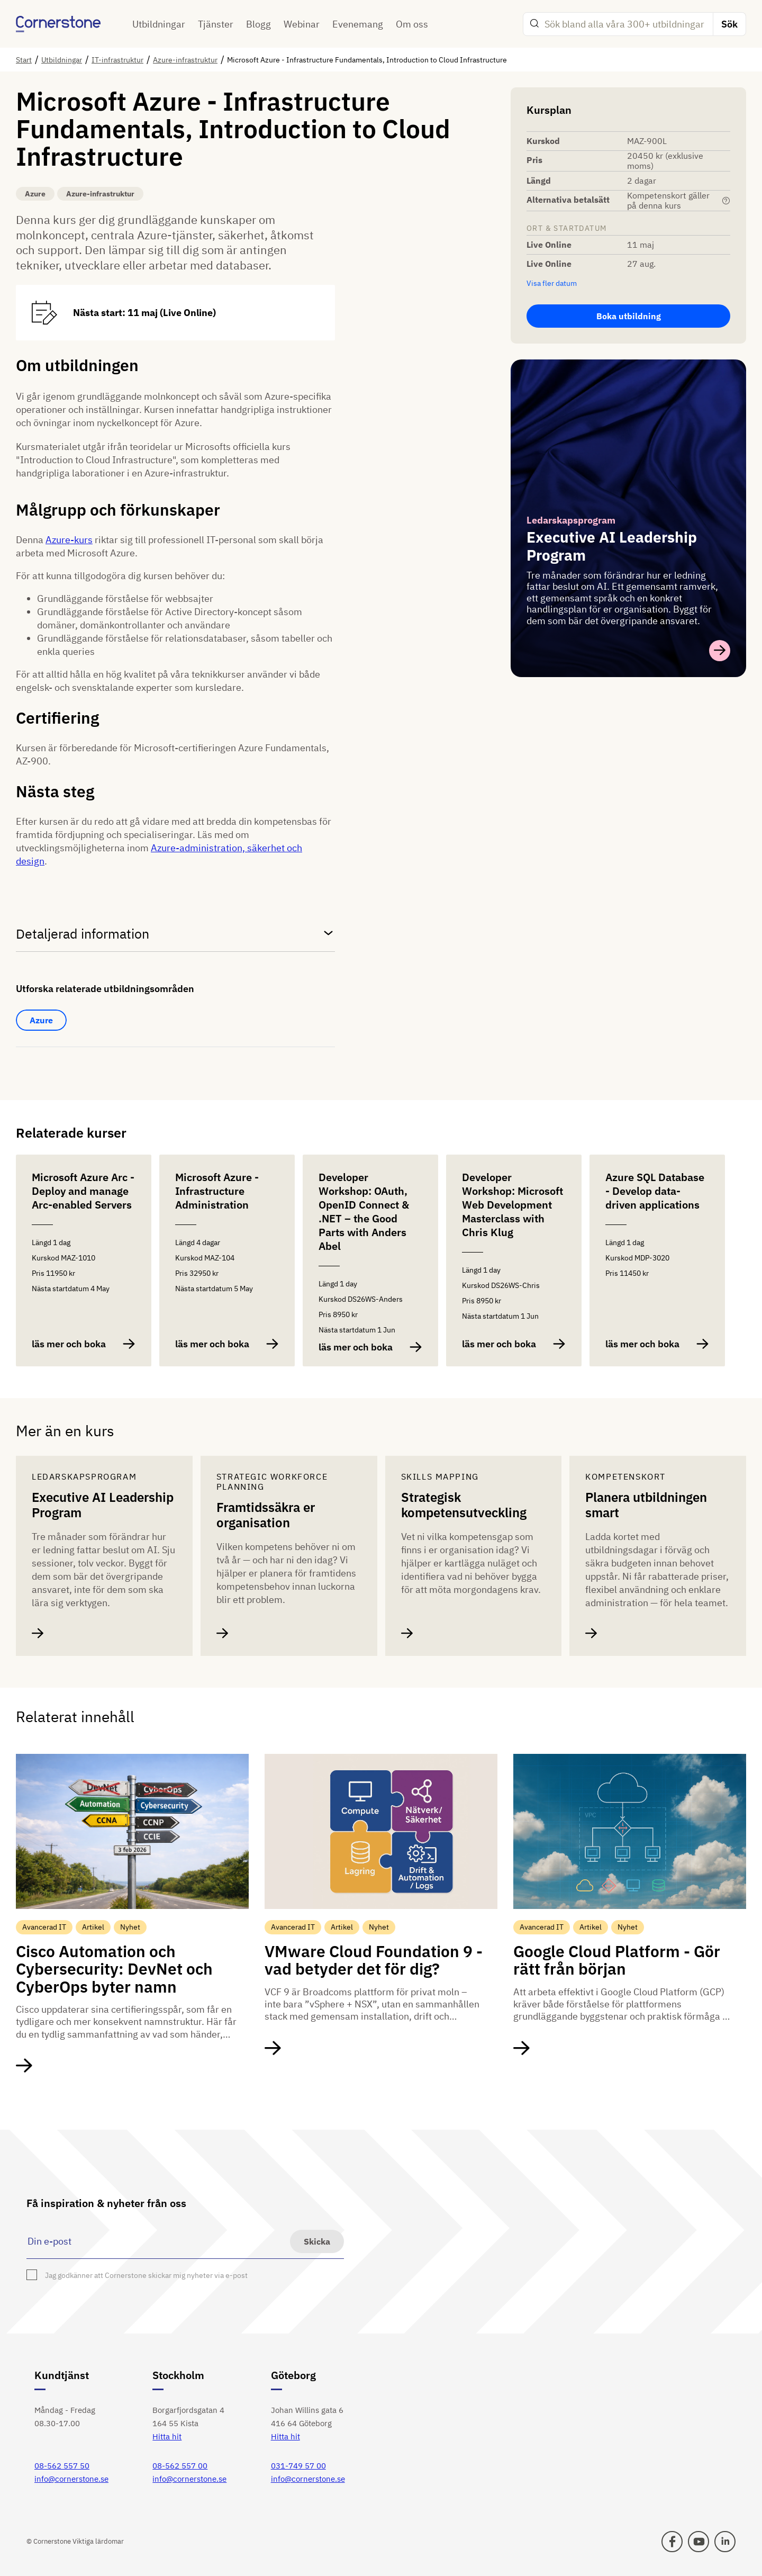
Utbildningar (158, 24)
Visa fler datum (552, 283)
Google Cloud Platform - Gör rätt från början (616, 1960)
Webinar (302, 24)
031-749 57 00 (298, 2466)
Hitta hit (167, 2436)
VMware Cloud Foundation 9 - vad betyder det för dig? (374, 1960)
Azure (41, 1020)
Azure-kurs (69, 540)
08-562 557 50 (61, 2466)
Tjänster (215, 24)
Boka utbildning (628, 316)
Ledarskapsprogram (571, 520)
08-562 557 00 (179, 2466)
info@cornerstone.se (71, 2479)
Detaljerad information (175, 933)
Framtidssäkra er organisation (265, 1515)
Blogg (258, 24)
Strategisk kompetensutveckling (464, 1505)
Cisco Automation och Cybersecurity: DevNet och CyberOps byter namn (114, 1969)
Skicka (317, 2241)
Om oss (412, 24)
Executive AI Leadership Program (103, 1505)
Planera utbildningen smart (646, 1505)
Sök (729, 24)
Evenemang (357, 24)
